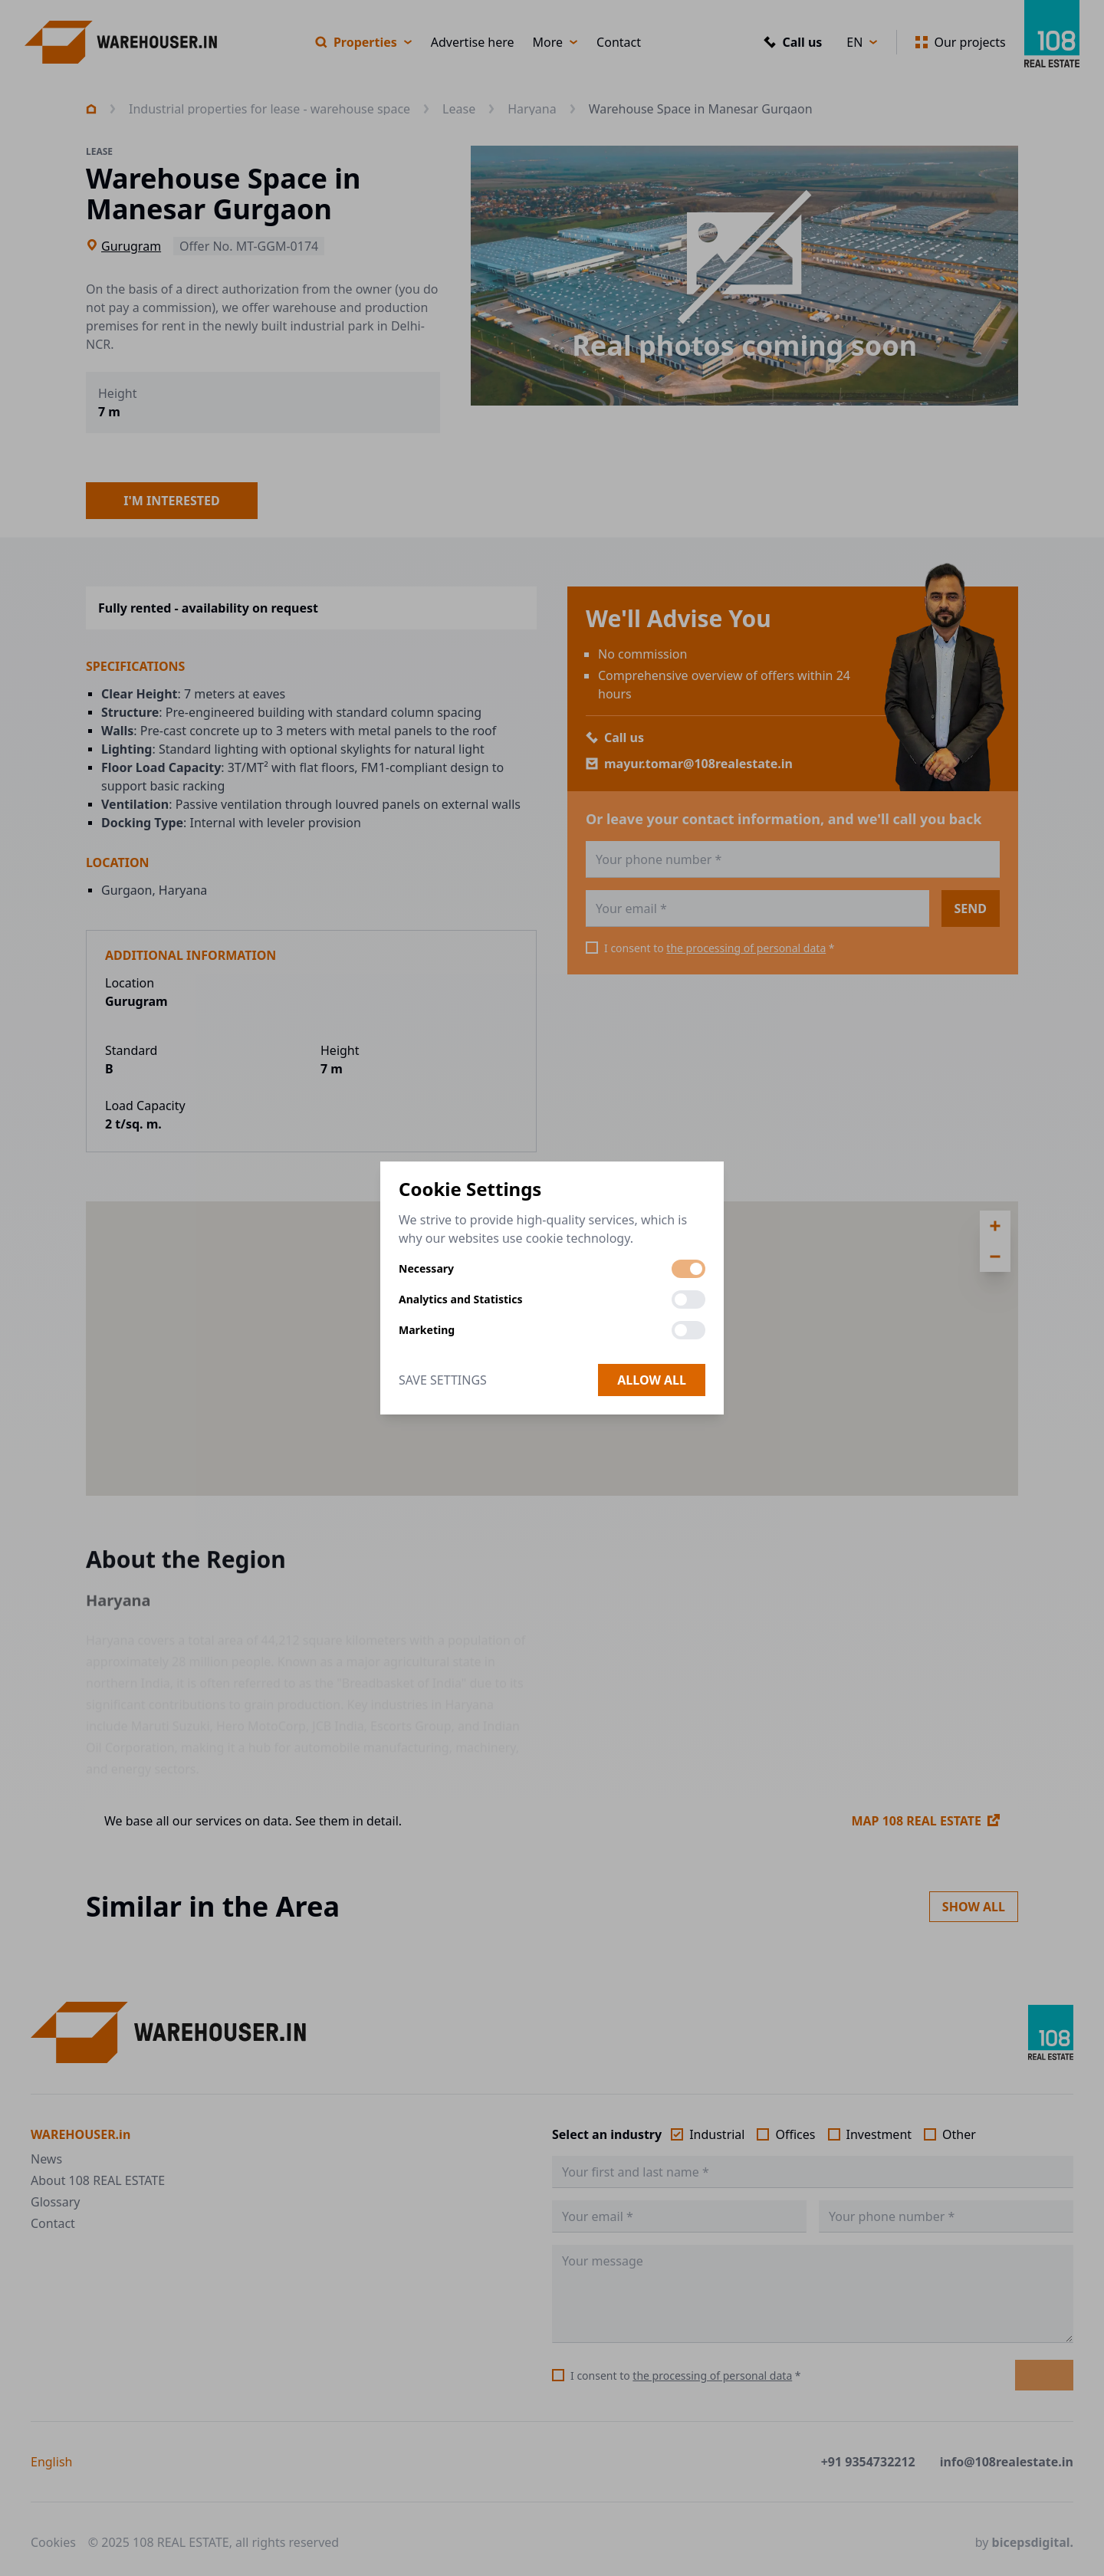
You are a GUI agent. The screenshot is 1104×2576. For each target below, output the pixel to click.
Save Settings (443, 1380)
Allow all (651, 1380)
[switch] (688, 1269)
